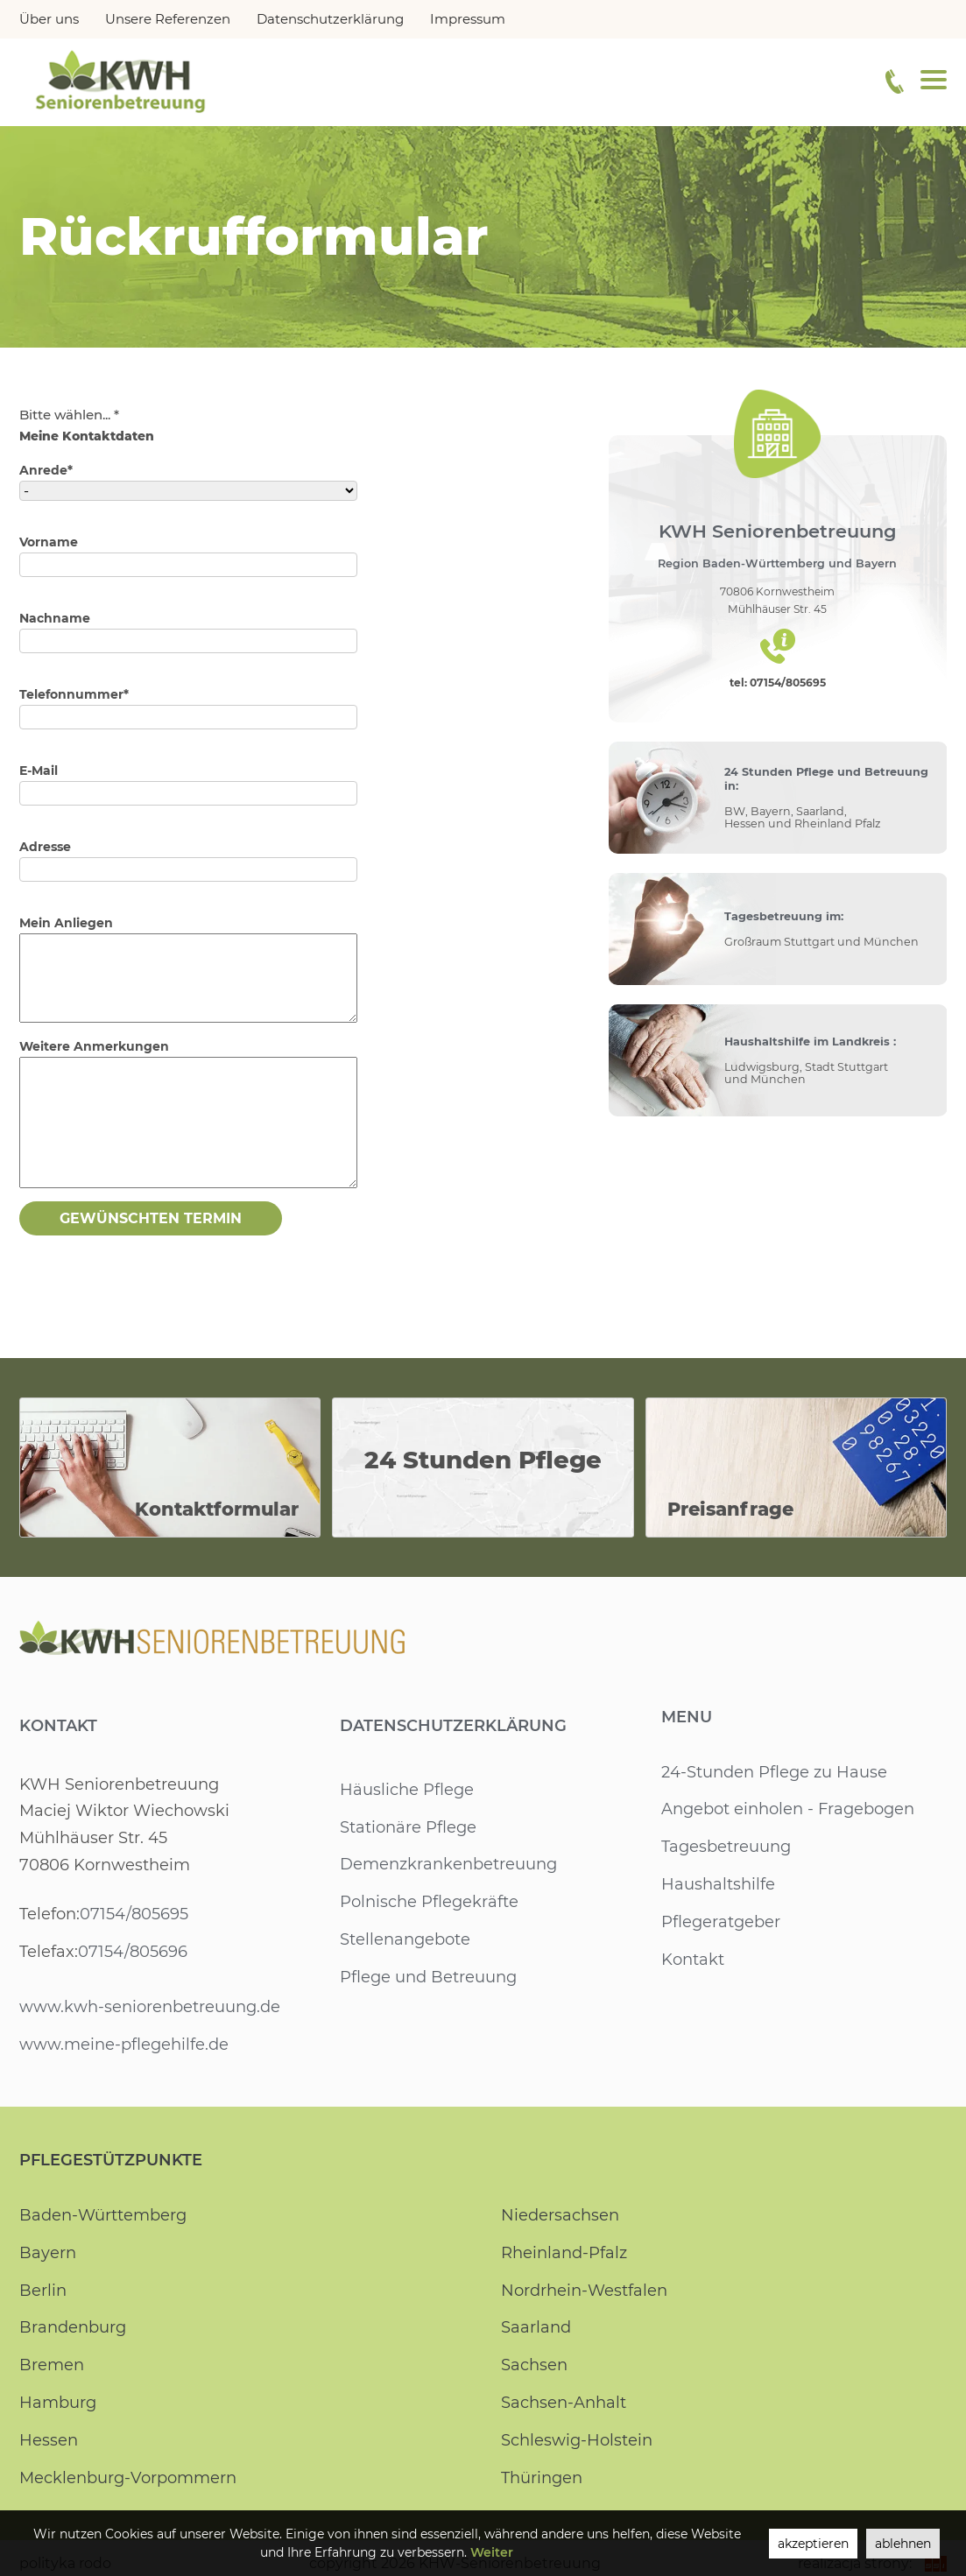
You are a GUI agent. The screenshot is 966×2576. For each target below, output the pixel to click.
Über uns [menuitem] (49, 19)
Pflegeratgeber (720, 1922)
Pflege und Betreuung (428, 1977)
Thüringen (542, 2478)
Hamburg (57, 2402)
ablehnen (901, 2543)
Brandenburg (72, 2327)
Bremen (51, 2365)
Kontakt (58, 1725)
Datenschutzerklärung (453, 1725)
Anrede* (45, 470)
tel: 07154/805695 (778, 682)
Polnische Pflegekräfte (428, 1901)
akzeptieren (809, 2543)
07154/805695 (133, 1914)
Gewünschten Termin (150, 1218)
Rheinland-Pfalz (563, 2253)
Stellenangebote (405, 1939)
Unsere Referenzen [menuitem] (167, 19)
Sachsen (534, 2365)
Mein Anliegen (65, 923)
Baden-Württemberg (103, 2215)
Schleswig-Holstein (576, 2440)
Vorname (48, 542)
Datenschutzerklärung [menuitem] (328, 19)
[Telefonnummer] (895, 81)
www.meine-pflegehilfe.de (123, 2044)
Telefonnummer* (73, 694)
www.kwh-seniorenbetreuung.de (149, 2006)
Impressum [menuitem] (466, 19)
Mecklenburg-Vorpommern (128, 2478)
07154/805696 (131, 1951)
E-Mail (39, 770)
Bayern (46, 2253)
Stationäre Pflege (408, 1827)
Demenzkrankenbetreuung (448, 1864)
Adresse (45, 847)
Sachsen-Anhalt (563, 2402)
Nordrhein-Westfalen (583, 2290)
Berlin (42, 2290)
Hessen (48, 2440)
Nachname (54, 618)
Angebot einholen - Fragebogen (788, 1809)
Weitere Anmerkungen (93, 1046)
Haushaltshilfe (717, 1884)
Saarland (535, 2327)
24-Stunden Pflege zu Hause (773, 1772)
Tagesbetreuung (726, 1846)
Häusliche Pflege (406, 1789)
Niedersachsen (559, 2215)
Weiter (490, 2552)
